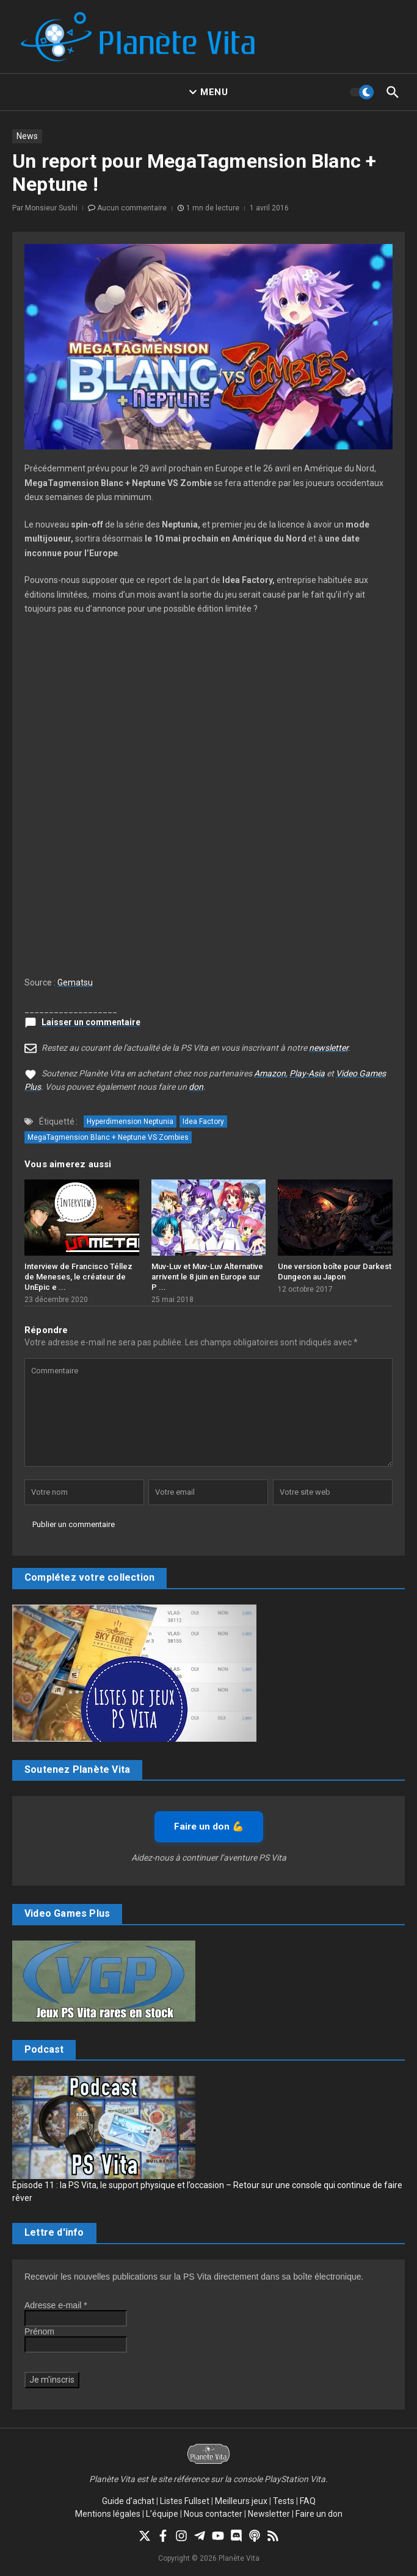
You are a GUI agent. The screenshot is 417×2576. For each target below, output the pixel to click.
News (27, 136)
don (196, 1087)
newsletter (328, 1048)
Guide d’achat (128, 2501)
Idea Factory (203, 1121)
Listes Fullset (184, 2501)
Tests (283, 2501)
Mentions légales (107, 2514)
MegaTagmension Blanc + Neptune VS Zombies (108, 1137)
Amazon (270, 1073)
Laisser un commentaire (91, 1022)
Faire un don (319, 2514)
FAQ (308, 2501)
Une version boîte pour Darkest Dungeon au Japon (334, 1271)
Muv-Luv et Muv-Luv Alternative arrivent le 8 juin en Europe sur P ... (207, 1277)
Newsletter (269, 2514)
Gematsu (75, 982)
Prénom (39, 2331)
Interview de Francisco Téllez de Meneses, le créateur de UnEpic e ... (78, 1277)
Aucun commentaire (132, 208)
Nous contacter (213, 2514)
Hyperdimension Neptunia (130, 1121)
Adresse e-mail (55, 2305)
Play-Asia (307, 1073)
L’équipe (162, 2514)
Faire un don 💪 (209, 1826)
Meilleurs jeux (241, 2501)
